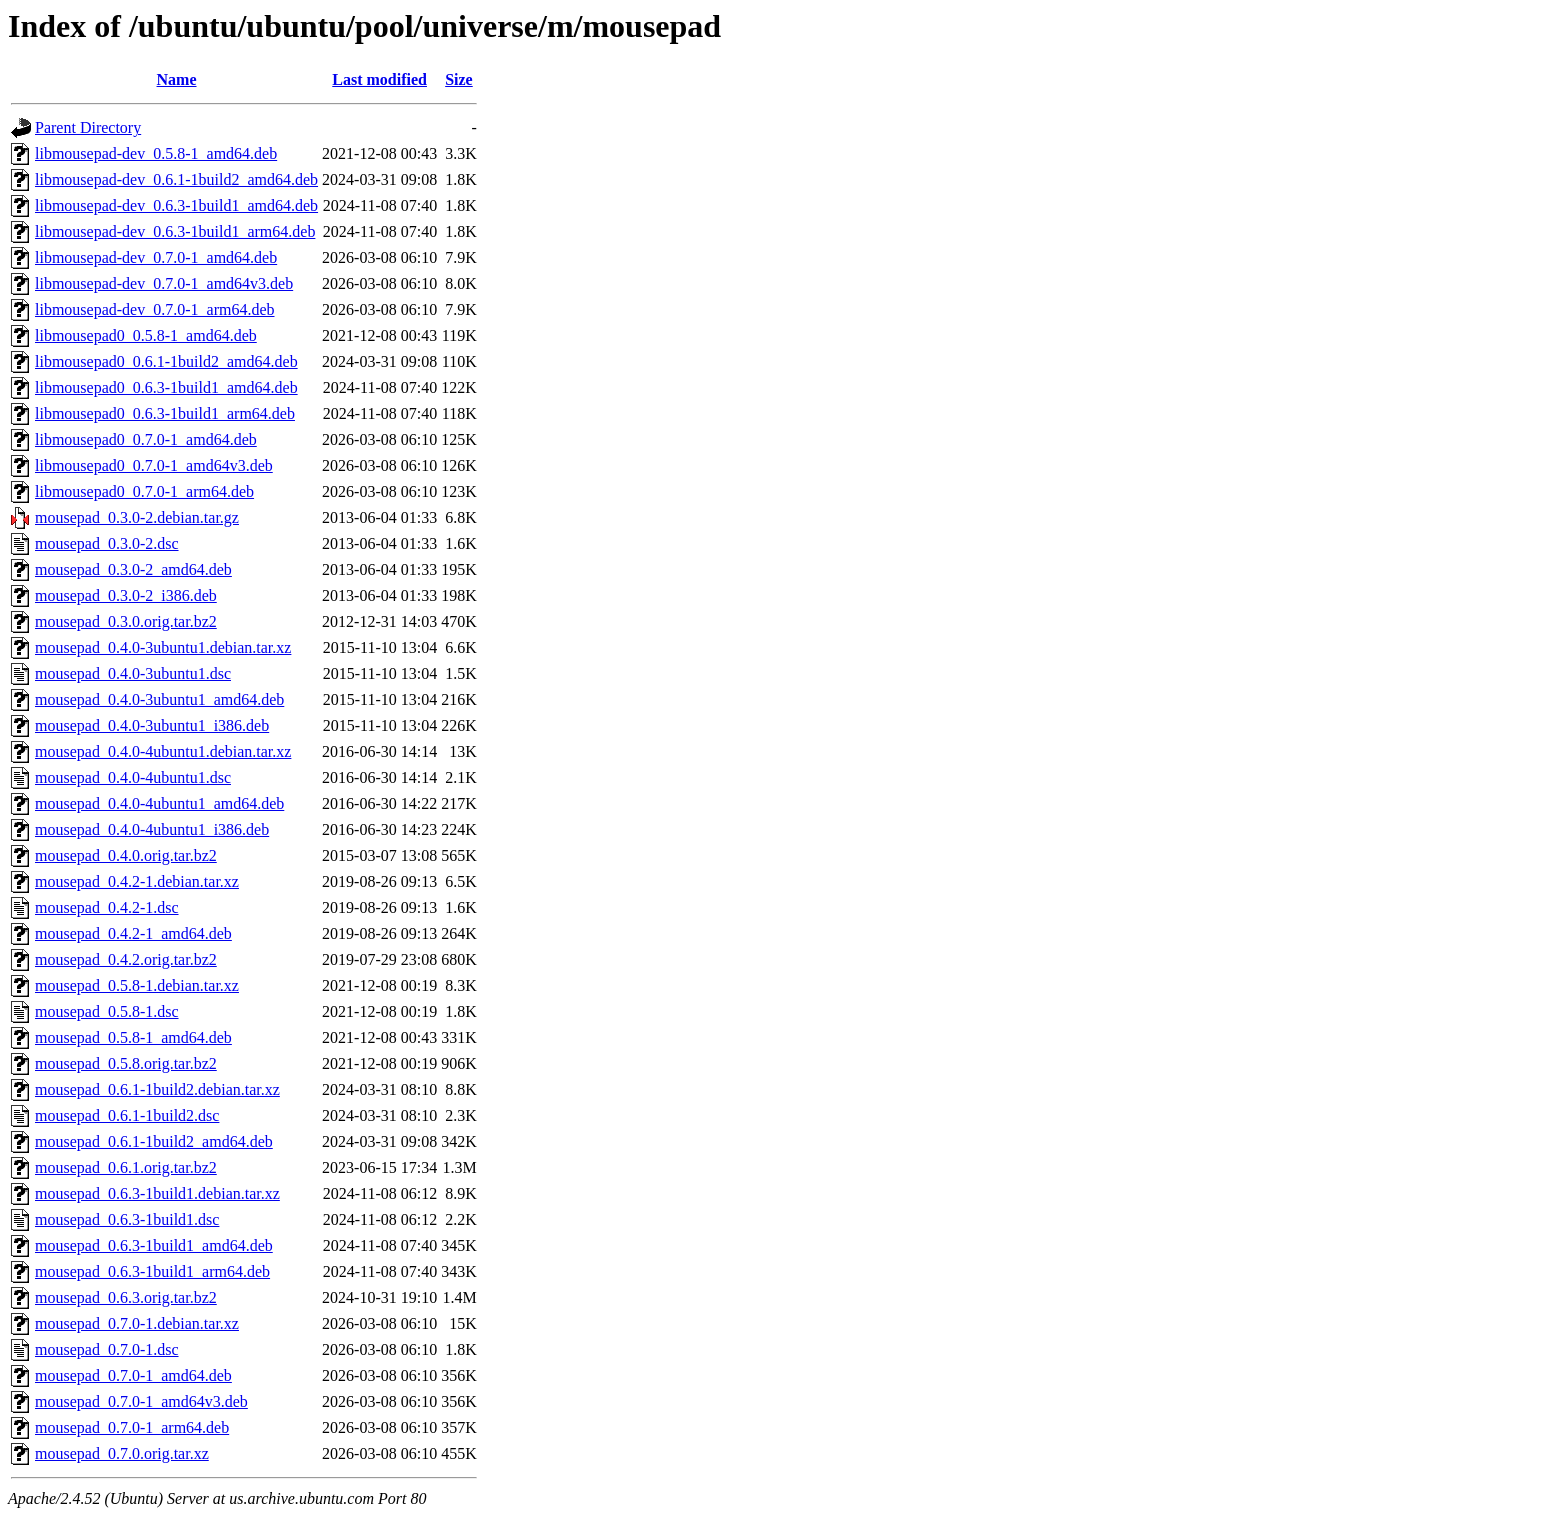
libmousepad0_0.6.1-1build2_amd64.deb (166, 361)
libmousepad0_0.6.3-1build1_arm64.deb (165, 413)
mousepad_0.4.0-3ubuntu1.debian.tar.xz (163, 647)
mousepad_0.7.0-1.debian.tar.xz (137, 1323)
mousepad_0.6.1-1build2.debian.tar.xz (157, 1089)
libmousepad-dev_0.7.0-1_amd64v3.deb (164, 283)
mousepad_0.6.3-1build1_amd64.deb (154, 1245)
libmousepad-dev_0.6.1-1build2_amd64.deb (176, 179)
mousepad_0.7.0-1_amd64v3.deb (141, 1401)
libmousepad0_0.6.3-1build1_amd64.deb (166, 387)
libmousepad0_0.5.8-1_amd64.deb (146, 335)
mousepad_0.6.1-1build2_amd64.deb (154, 1141)
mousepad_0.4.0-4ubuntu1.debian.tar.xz (163, 751)
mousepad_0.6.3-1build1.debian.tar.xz (157, 1193)
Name (177, 79)
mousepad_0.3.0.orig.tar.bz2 (126, 621)
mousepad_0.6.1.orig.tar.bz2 (126, 1167)
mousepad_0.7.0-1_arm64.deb (132, 1427)
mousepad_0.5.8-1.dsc (107, 1011)
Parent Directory (88, 127)
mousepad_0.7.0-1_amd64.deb (133, 1375)
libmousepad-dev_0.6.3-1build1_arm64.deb (175, 231)
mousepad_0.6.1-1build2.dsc (127, 1115)
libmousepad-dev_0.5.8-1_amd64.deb (156, 153)
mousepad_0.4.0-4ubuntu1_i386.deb (152, 829)
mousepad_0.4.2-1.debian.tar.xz (137, 881)
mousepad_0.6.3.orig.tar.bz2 (126, 1297)
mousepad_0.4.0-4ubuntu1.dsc (133, 777)
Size (459, 79)
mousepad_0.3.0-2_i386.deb (126, 595)
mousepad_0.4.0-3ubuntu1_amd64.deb (159, 699)
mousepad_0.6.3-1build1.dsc (127, 1219)
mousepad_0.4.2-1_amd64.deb (133, 933)
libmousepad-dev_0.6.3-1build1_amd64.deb (176, 205)
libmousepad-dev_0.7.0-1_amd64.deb (156, 257)
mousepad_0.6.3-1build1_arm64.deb (152, 1271)
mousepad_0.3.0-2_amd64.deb (133, 569)
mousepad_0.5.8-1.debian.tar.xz (137, 985)
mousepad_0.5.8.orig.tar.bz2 (126, 1063)
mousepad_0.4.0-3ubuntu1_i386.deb (152, 725)
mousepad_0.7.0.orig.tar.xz (122, 1453)
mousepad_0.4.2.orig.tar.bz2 (126, 959)
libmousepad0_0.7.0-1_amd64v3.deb (154, 465)
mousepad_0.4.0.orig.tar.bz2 (126, 855)
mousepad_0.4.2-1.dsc (107, 907)
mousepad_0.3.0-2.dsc (107, 543)
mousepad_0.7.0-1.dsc (107, 1349)
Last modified (379, 79)
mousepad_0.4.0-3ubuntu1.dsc (133, 673)
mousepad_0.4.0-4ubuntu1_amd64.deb (159, 803)
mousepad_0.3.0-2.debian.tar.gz (137, 517)
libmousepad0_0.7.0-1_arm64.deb (144, 491)
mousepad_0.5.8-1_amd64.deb (133, 1037)
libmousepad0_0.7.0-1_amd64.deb (146, 439)
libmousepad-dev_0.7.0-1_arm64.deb (155, 309)
